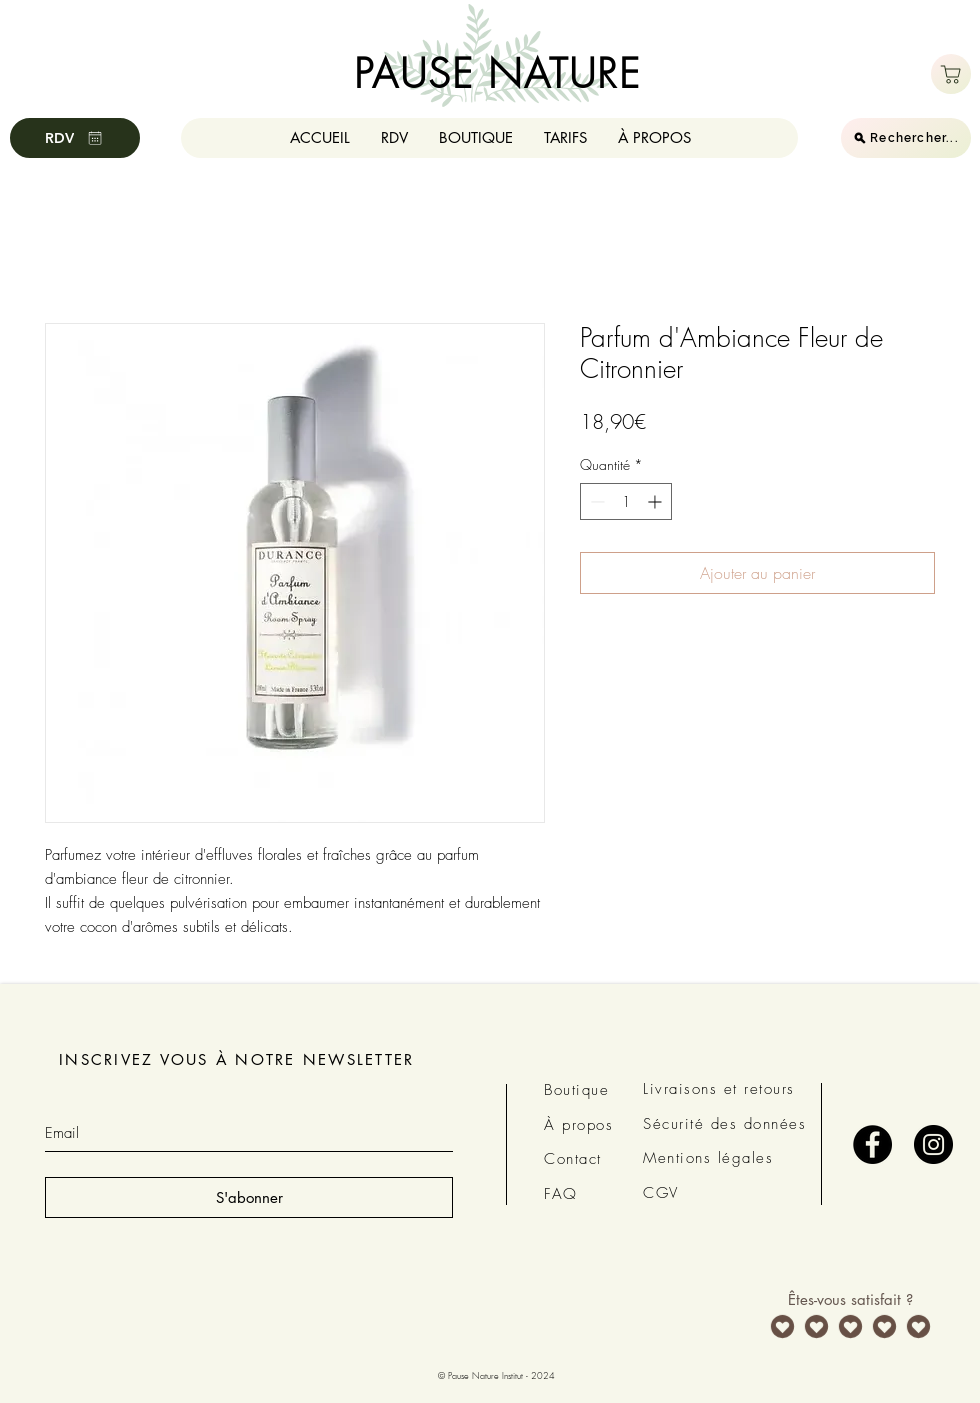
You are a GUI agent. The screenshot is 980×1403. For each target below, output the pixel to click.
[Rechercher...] (906, 138)
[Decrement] (595, 501)
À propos (578, 1125)
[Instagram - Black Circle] (933, 1144)
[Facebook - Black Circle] (872, 1144)
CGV (661, 1193)
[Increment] (656, 501)
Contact (573, 1159)
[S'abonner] (249, 1197)
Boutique (576, 1090)
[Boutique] (951, 74)
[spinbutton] (626, 501)
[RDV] (75, 138)
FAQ (561, 1194)
